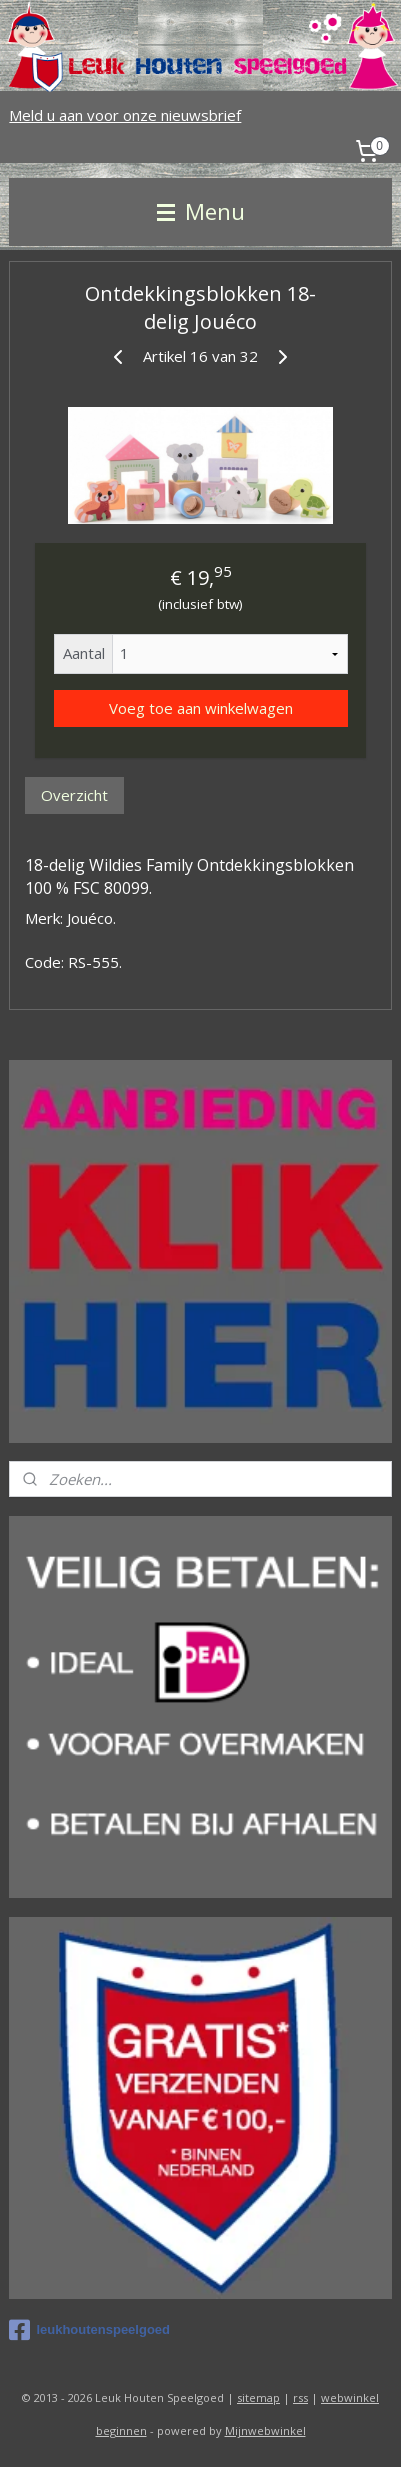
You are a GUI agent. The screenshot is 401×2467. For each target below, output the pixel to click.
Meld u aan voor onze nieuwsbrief (125, 115)
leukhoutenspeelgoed (89, 2330)
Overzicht (74, 795)
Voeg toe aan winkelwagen (201, 708)
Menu (201, 211)
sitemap (258, 2397)
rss (300, 2397)
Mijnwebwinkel (265, 2430)
